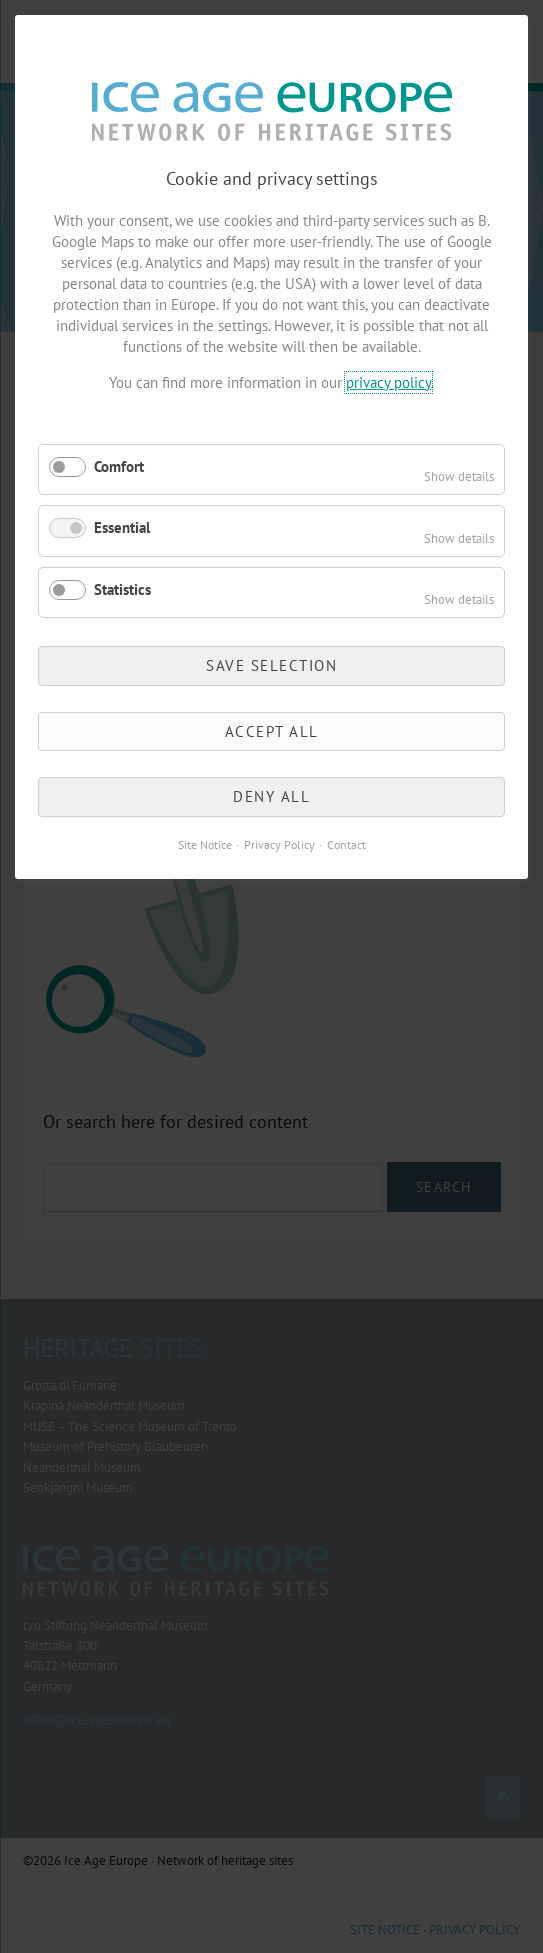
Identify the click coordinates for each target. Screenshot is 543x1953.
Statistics (122, 589)
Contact (346, 844)
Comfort (119, 466)
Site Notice (205, 844)
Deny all (271, 796)
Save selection (271, 665)
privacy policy (388, 382)
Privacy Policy (279, 844)
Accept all (272, 731)
